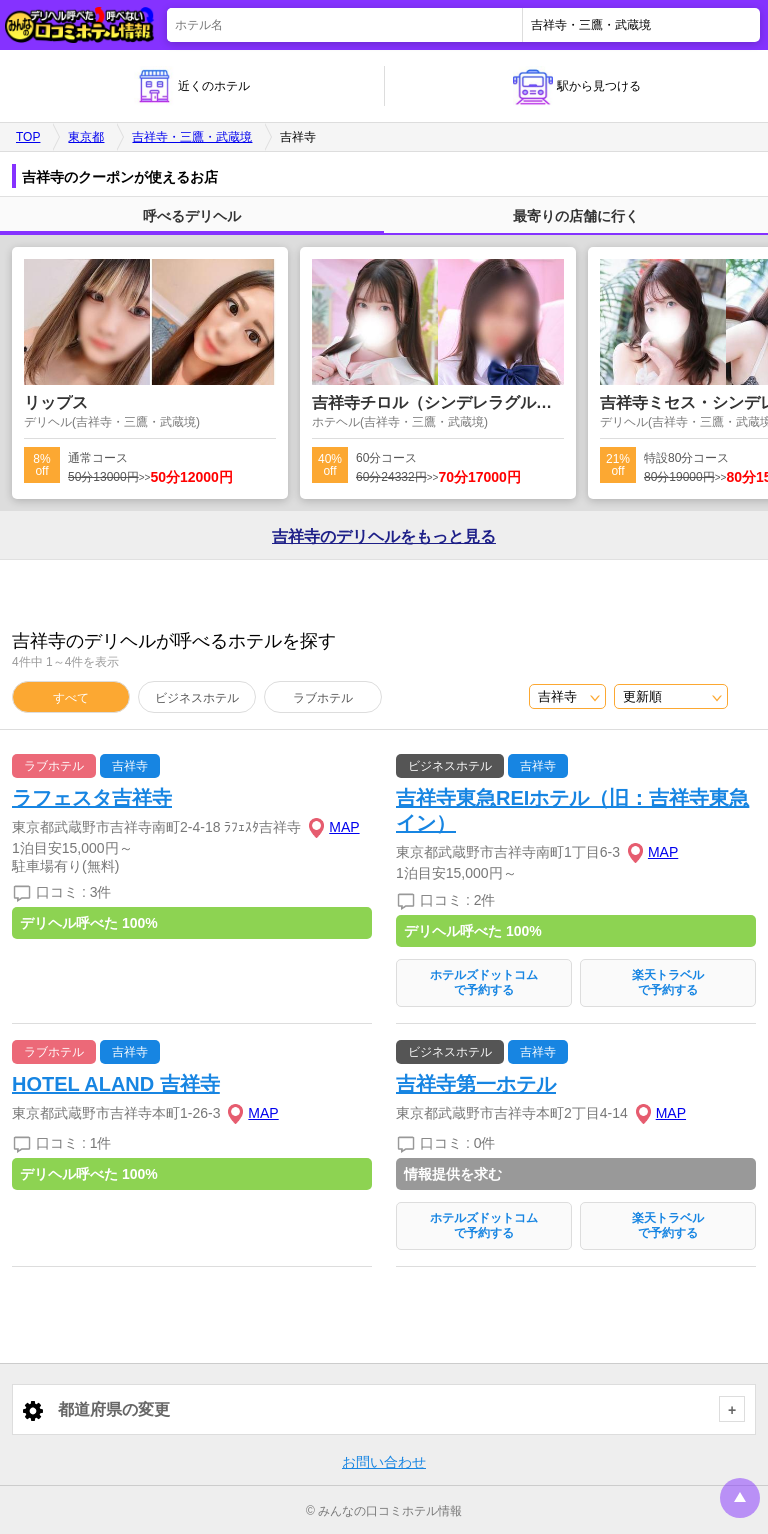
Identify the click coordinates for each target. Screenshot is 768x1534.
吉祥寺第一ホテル (476, 1084)
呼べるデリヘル (192, 216)
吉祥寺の (384, 537)
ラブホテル (323, 698)
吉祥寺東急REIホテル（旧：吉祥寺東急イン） (572, 810)
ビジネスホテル (197, 698)
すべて (71, 698)
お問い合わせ (384, 1462)
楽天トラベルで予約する (668, 982)
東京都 (86, 137)
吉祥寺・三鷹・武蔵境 (192, 137)
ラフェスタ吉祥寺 (92, 798)
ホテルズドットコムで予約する (484, 982)
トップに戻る (740, 1498)
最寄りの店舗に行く (576, 216)
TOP (28, 137)
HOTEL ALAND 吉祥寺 (116, 1084)
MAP (344, 827)
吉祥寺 (130, 766)
